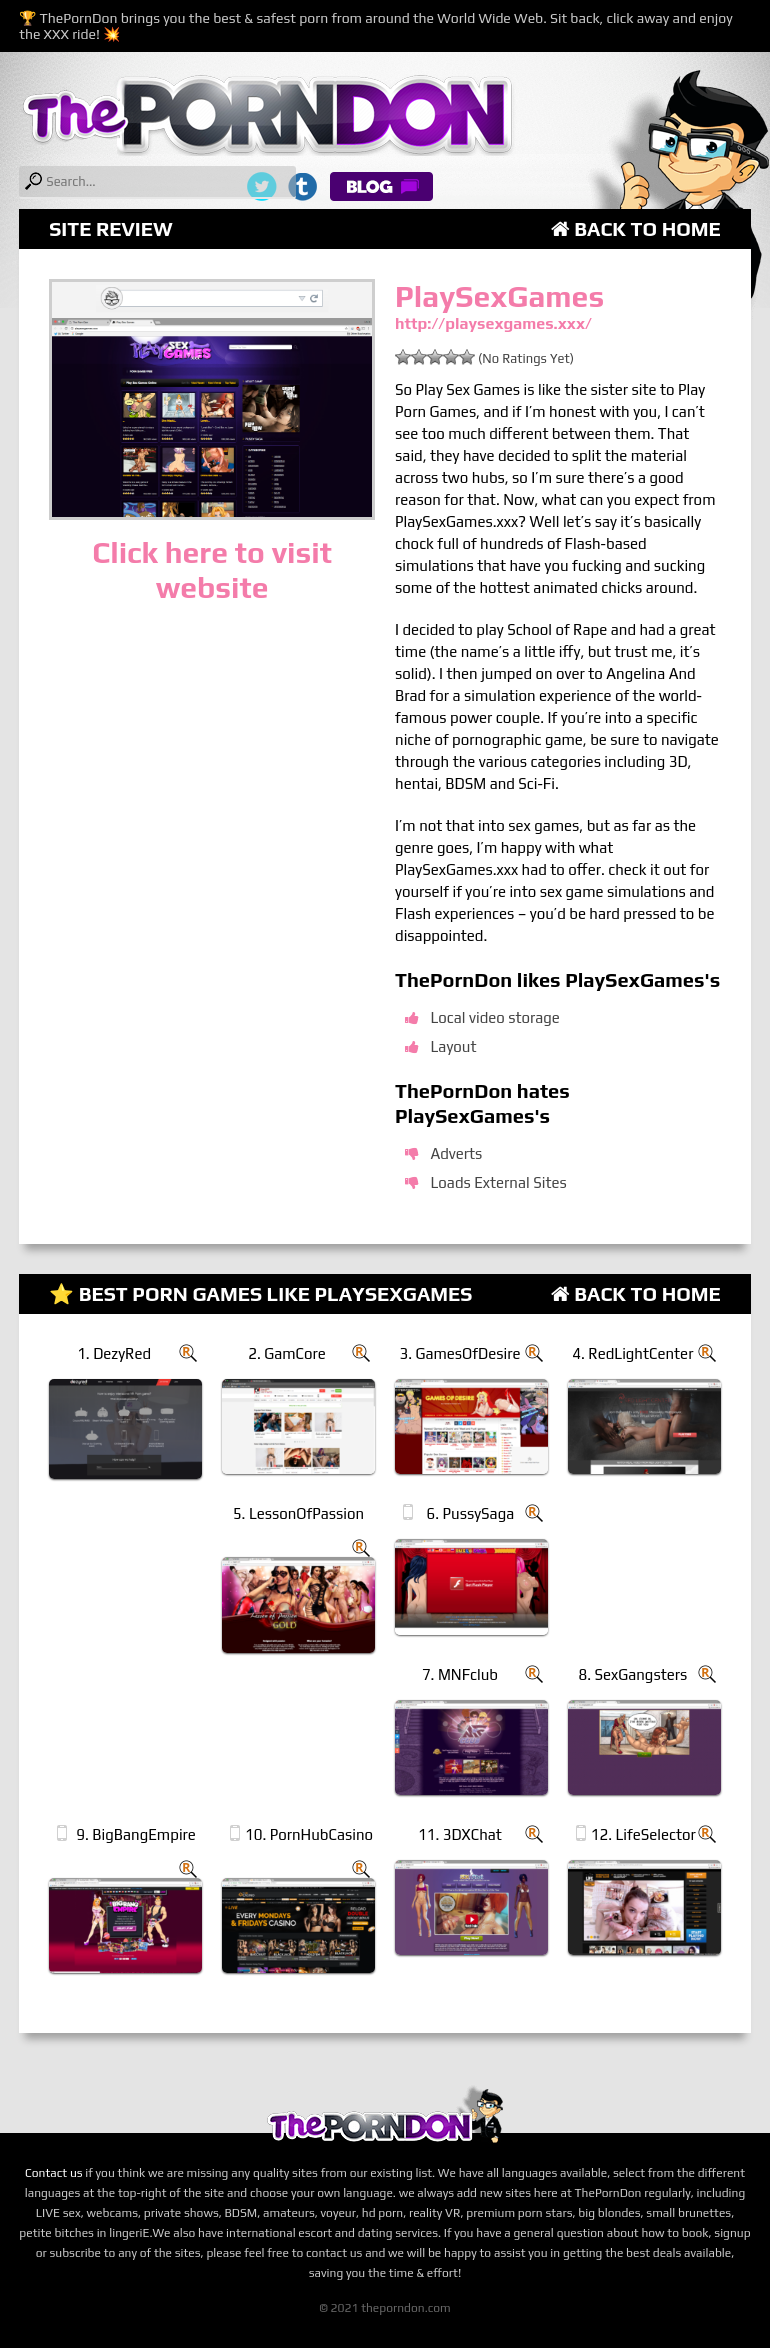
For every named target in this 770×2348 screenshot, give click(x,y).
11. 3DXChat (460, 1834)
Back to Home (636, 228)
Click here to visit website (212, 570)
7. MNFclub (460, 1674)
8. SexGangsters (632, 1674)
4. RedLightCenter (632, 1353)
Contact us (54, 2173)
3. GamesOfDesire (459, 1353)
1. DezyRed (114, 1353)
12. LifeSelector (643, 1834)
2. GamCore (287, 1353)
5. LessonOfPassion (298, 1513)
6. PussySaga (471, 1513)
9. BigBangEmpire (136, 1834)
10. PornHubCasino (309, 1834)
